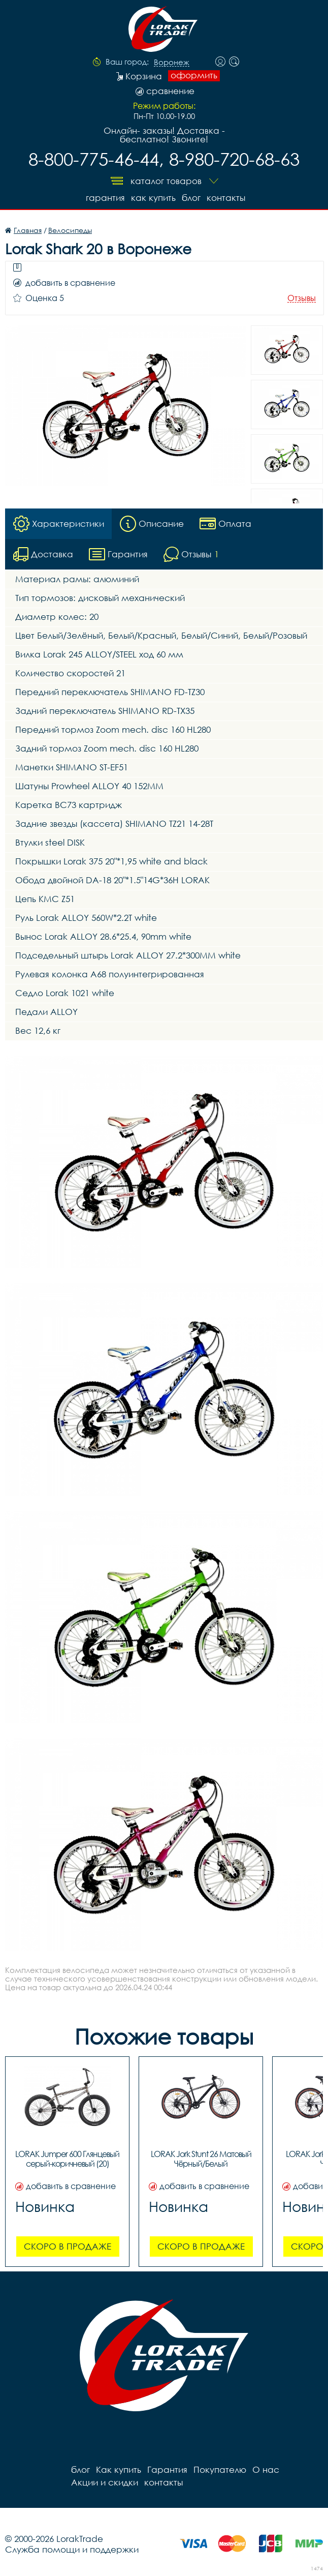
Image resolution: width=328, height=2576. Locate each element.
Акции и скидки (104, 2482)
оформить (194, 75)
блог (191, 197)
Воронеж (171, 62)
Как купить (153, 197)
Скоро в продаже (67, 2246)
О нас (265, 2469)
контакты (226, 197)
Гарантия (105, 197)
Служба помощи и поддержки (72, 2549)
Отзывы (301, 298)
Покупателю (219, 2469)
